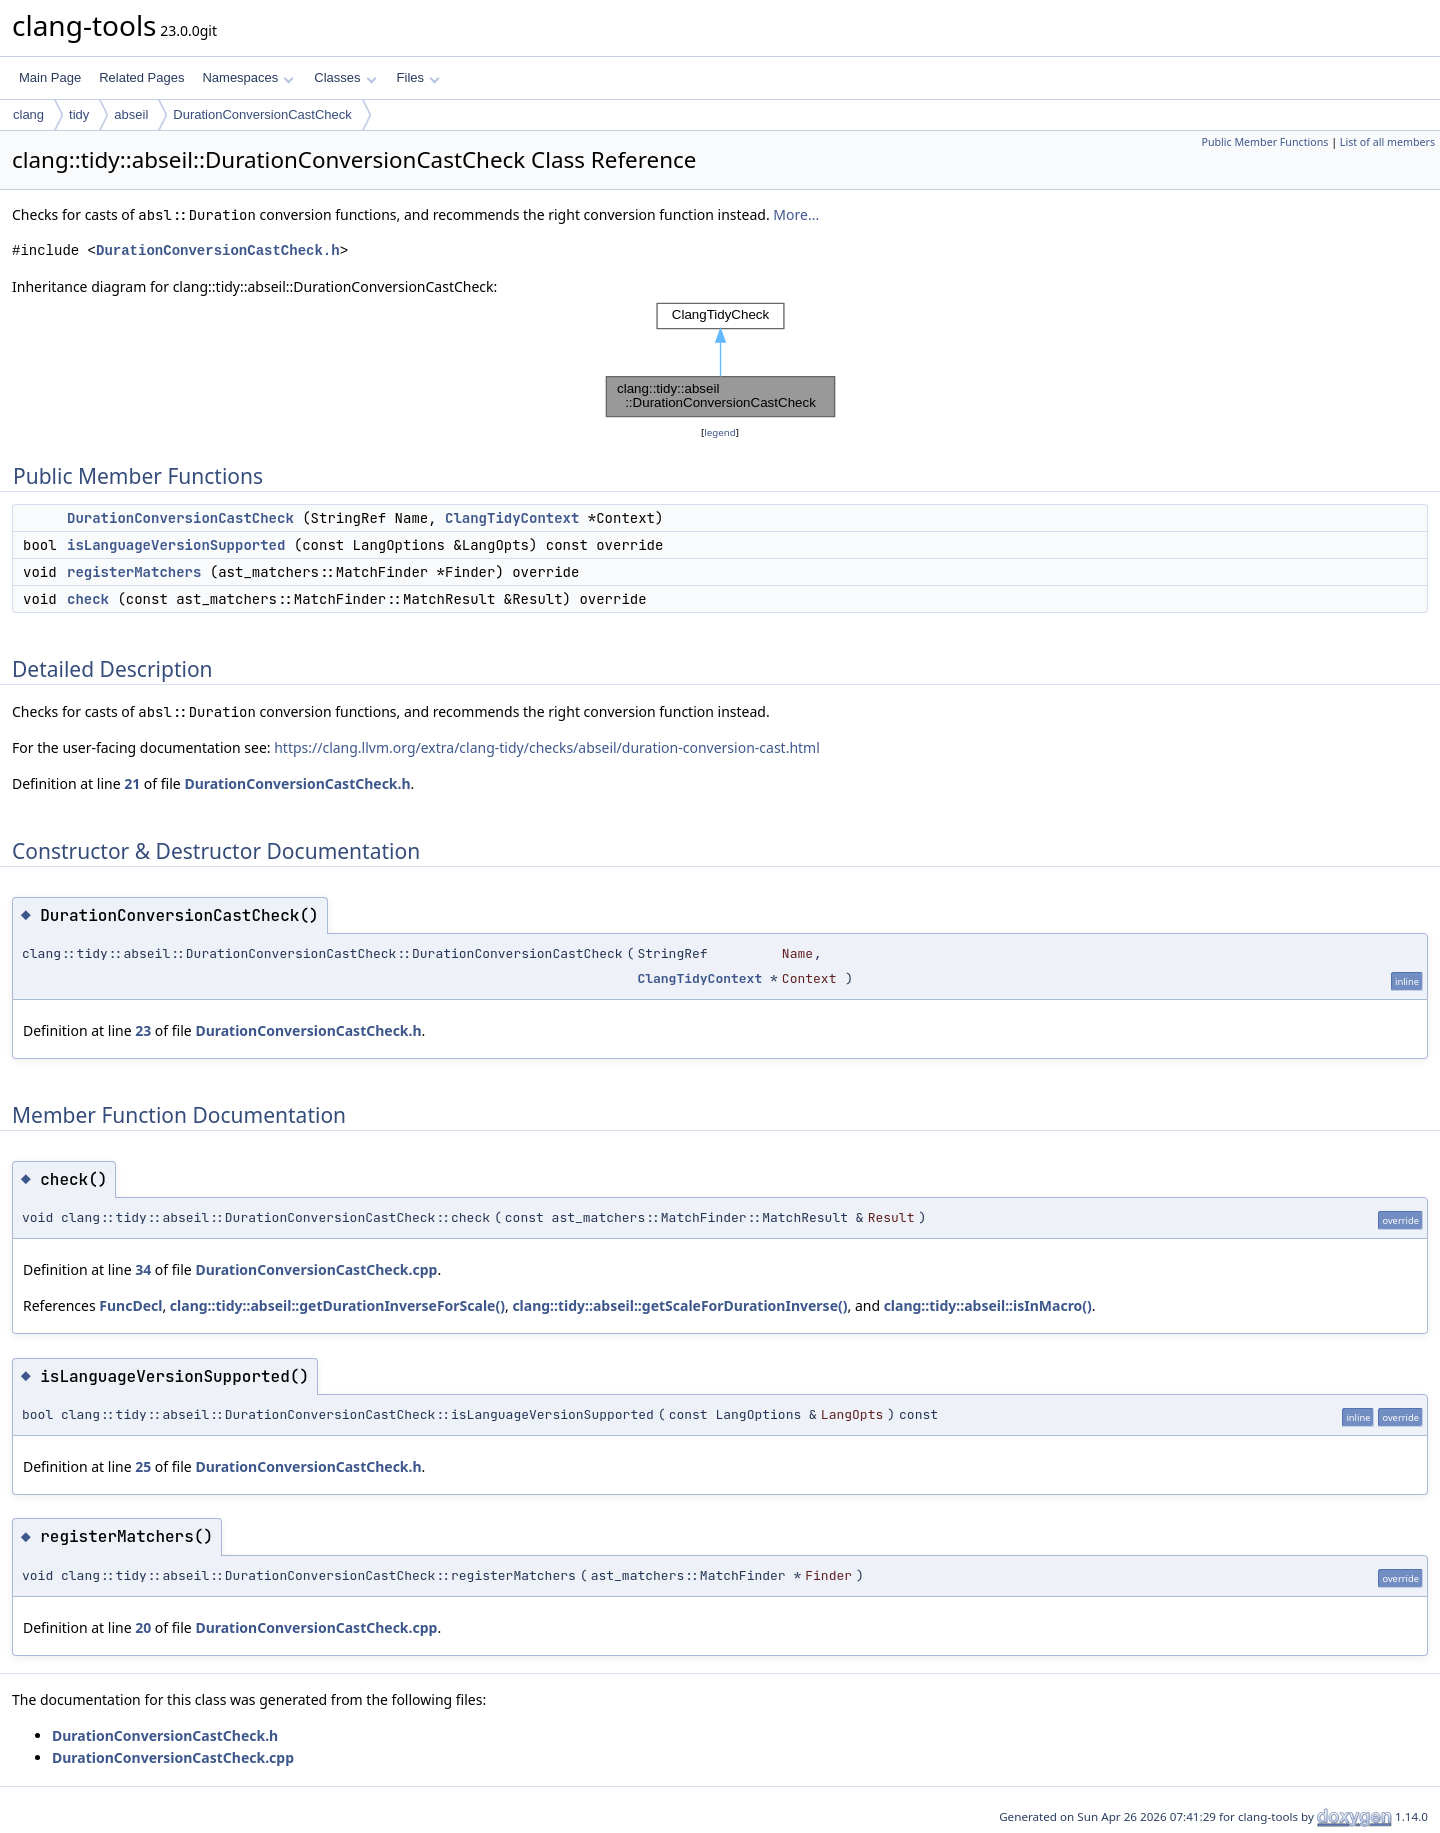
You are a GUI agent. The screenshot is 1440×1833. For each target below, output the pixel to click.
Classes (345, 77)
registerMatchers (134, 572)
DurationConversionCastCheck (262, 114)
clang (28, 114)
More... (796, 214)
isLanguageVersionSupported (176, 545)
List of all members (1387, 142)
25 (143, 1466)
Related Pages (141, 77)
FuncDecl (130, 1305)
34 (143, 1269)
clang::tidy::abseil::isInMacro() (988, 1305)
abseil (131, 114)
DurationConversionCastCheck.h (218, 250)
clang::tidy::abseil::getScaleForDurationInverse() (679, 1305)
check (88, 599)
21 (132, 783)
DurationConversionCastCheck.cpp (316, 1269)
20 (143, 1627)
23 (143, 1030)
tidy (79, 114)
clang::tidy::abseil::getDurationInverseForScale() (337, 1305)
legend (720, 432)
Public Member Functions (1264, 142)
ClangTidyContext (512, 518)
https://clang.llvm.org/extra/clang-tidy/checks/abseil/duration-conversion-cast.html (547, 747)
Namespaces (247, 77)
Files (418, 77)
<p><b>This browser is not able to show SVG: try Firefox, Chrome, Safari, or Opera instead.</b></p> (720, 360)
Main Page (50, 77)
